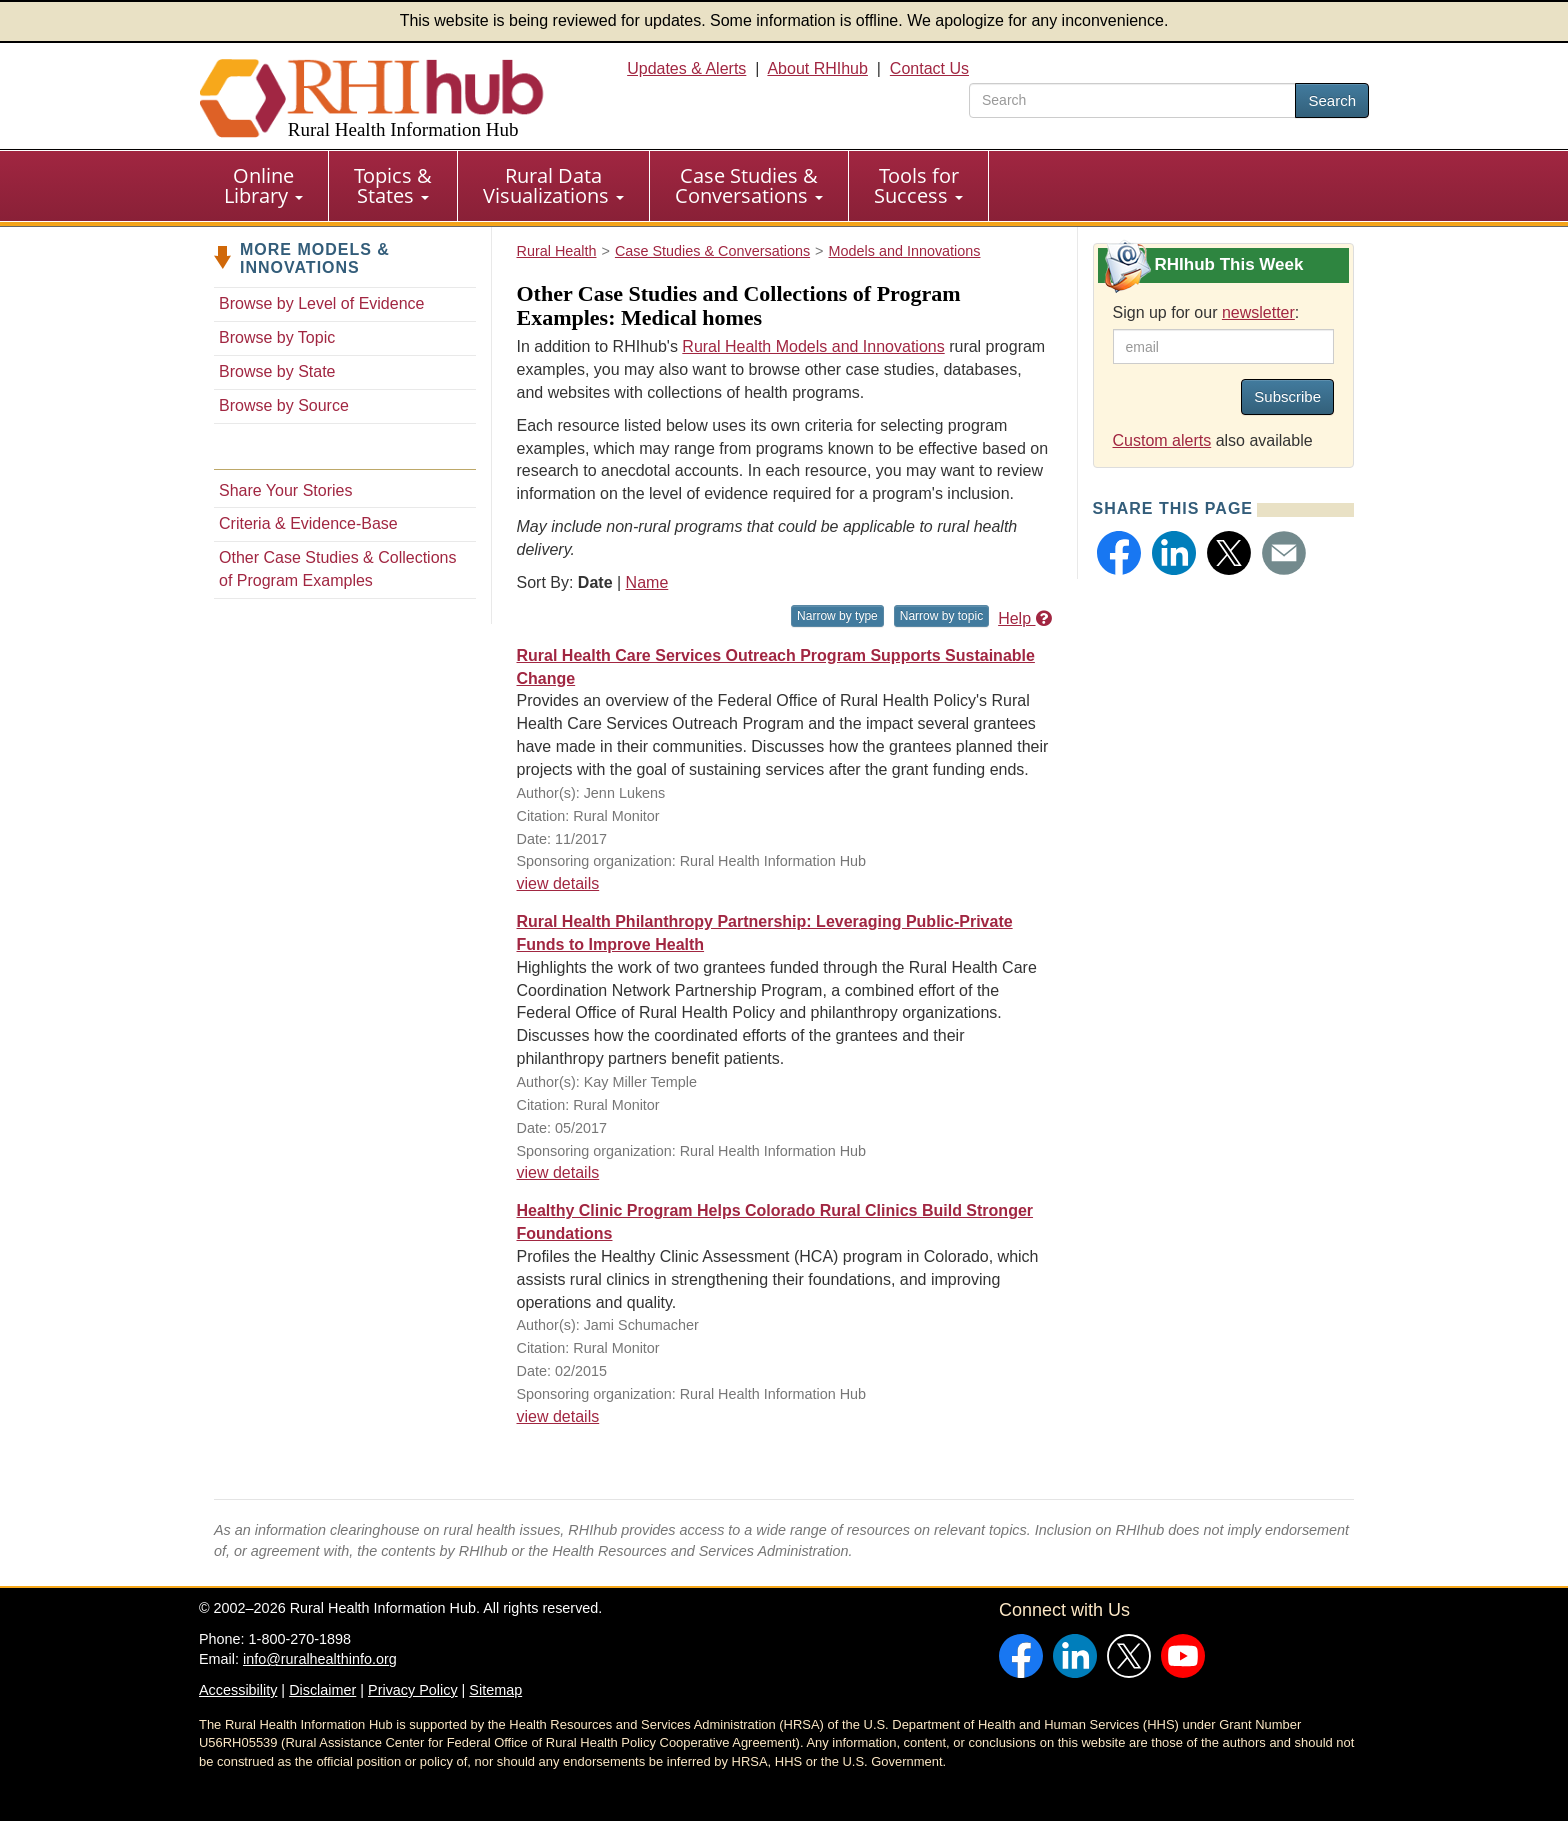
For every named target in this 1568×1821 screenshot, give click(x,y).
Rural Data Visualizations (553, 185)
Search (1332, 100)
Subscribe (1287, 396)
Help (1024, 618)
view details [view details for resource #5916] (558, 1416)
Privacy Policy (413, 1690)
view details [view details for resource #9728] (558, 883)
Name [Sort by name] (647, 582)
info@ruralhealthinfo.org (320, 1659)
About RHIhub (817, 68)
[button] (1119, 553)
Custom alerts (1162, 440)
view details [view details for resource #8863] (558, 1172)
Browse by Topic (277, 337)
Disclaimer (322, 1690)
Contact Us (929, 68)
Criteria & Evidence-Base (308, 523)
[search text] (1132, 100)
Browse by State (277, 371)
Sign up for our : (1206, 312)
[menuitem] (264, 186)
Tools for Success (918, 185)
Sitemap (495, 1690)
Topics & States (393, 185)
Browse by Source (284, 405)
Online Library (263, 185)
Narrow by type (837, 616)
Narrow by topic (941, 616)
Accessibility (238, 1690)
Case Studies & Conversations (749, 185)
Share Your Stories (285, 490)
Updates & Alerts (686, 68)
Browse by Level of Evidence (321, 303)
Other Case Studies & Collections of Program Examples (337, 569)
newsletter (1258, 312)
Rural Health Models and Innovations (813, 346)
